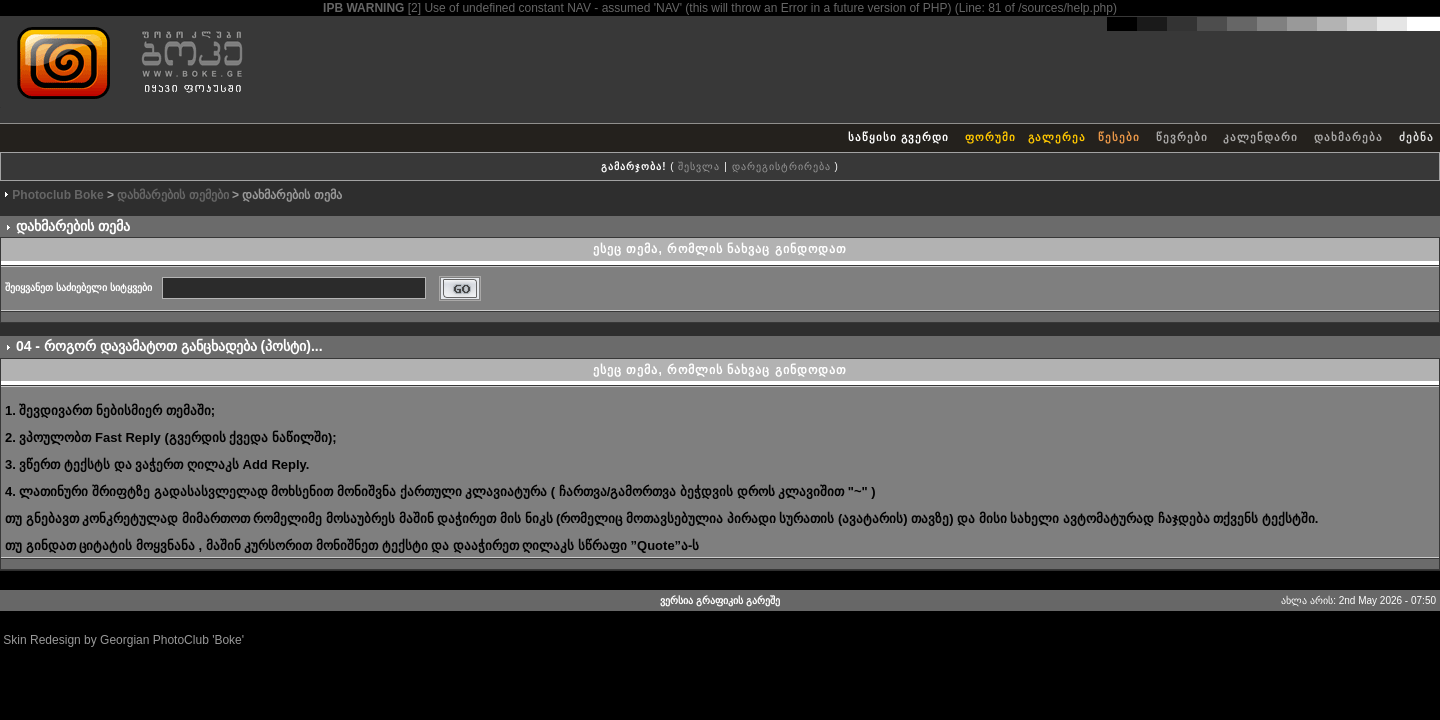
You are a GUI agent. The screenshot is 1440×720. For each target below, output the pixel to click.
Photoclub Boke (57, 195)
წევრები (1182, 137)
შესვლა (699, 166)
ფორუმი (990, 137)
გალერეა (1057, 137)
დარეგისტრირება (781, 166)
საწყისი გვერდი (898, 137)
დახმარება (1348, 137)
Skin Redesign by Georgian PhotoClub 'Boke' (123, 640)
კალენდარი (1260, 137)
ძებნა (1416, 137)
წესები (1119, 137)
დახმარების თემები (172, 195)
